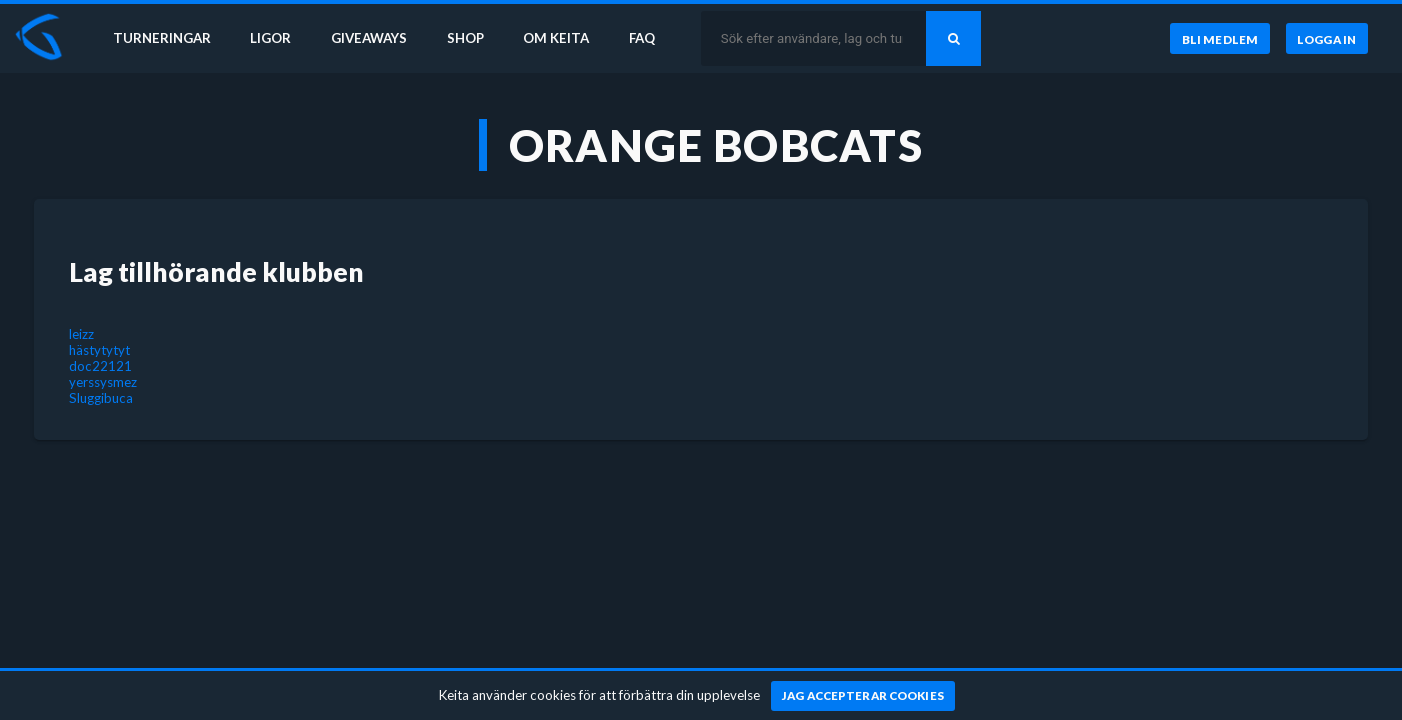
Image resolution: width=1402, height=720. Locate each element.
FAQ (642, 38)
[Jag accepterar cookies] (863, 696)
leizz (81, 334)
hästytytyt (99, 350)
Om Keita (556, 38)
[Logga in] (1327, 39)
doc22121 (100, 366)
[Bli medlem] (1219, 39)
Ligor (270, 38)
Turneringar (162, 38)
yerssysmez (103, 382)
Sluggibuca (101, 398)
